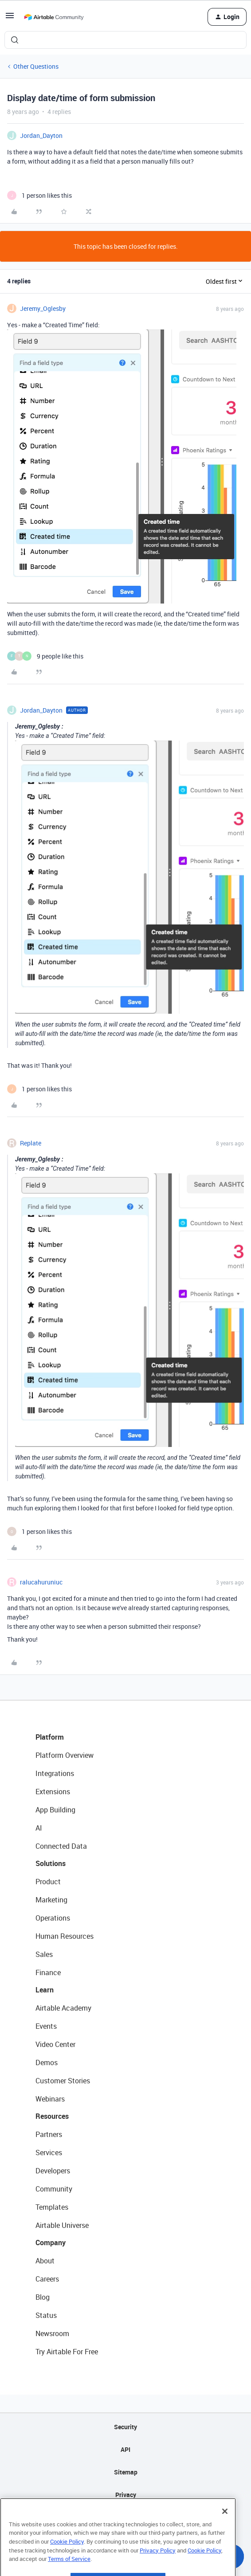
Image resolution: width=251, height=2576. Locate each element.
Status (46, 2315)
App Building (55, 1810)
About (45, 2261)
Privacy (125, 2494)
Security (125, 2427)
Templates (51, 2207)
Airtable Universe (62, 2225)
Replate (30, 1143)
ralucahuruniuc (41, 1582)
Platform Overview (64, 1755)
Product (48, 1881)
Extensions (52, 1791)
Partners (48, 2134)
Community (53, 2189)
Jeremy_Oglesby (43, 308)
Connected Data (61, 1846)
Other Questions (36, 66)
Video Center (55, 2044)
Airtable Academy (63, 2008)
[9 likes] (45, 656)
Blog (42, 2297)
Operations (52, 1918)
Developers (52, 2171)
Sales (44, 1954)
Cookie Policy (67, 2561)
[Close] (225, 2531)
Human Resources (64, 1936)
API (125, 2449)
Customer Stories (62, 2081)
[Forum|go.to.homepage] (53, 17)
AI (38, 1828)
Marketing (51, 1900)
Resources (52, 2116)
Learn (44, 1990)
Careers (47, 2279)
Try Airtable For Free (66, 2351)
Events (46, 2026)
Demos (46, 2062)
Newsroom (52, 2333)
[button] (9, 18)
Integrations (54, 1773)
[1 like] (39, 195)
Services (48, 2152)
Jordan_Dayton (41, 135)
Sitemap (125, 2472)
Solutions (50, 1863)
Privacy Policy (158, 2570)
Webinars (50, 2099)
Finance (48, 1972)
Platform (49, 1737)
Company (50, 2242)
